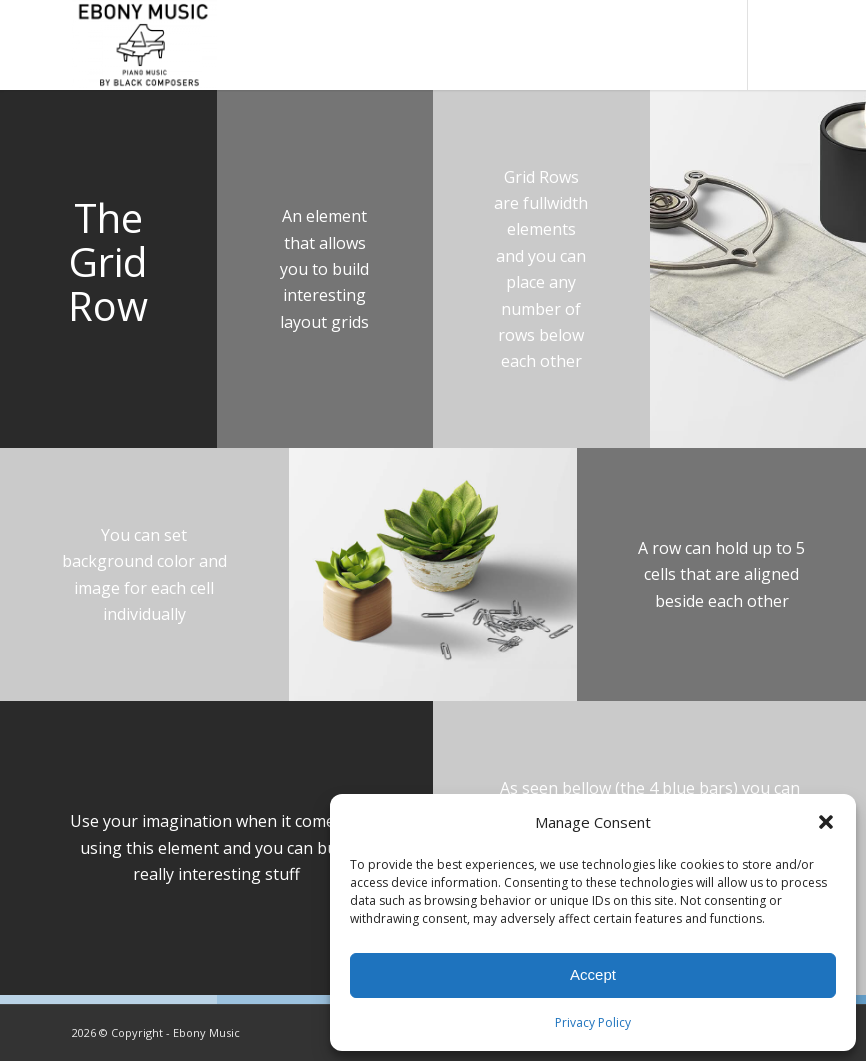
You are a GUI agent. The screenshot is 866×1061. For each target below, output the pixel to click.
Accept (593, 974)
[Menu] (711, 45)
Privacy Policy (593, 1022)
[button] (826, 822)
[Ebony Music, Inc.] (144, 45)
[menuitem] (668, 45)
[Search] (668, 45)
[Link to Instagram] (779, 45)
